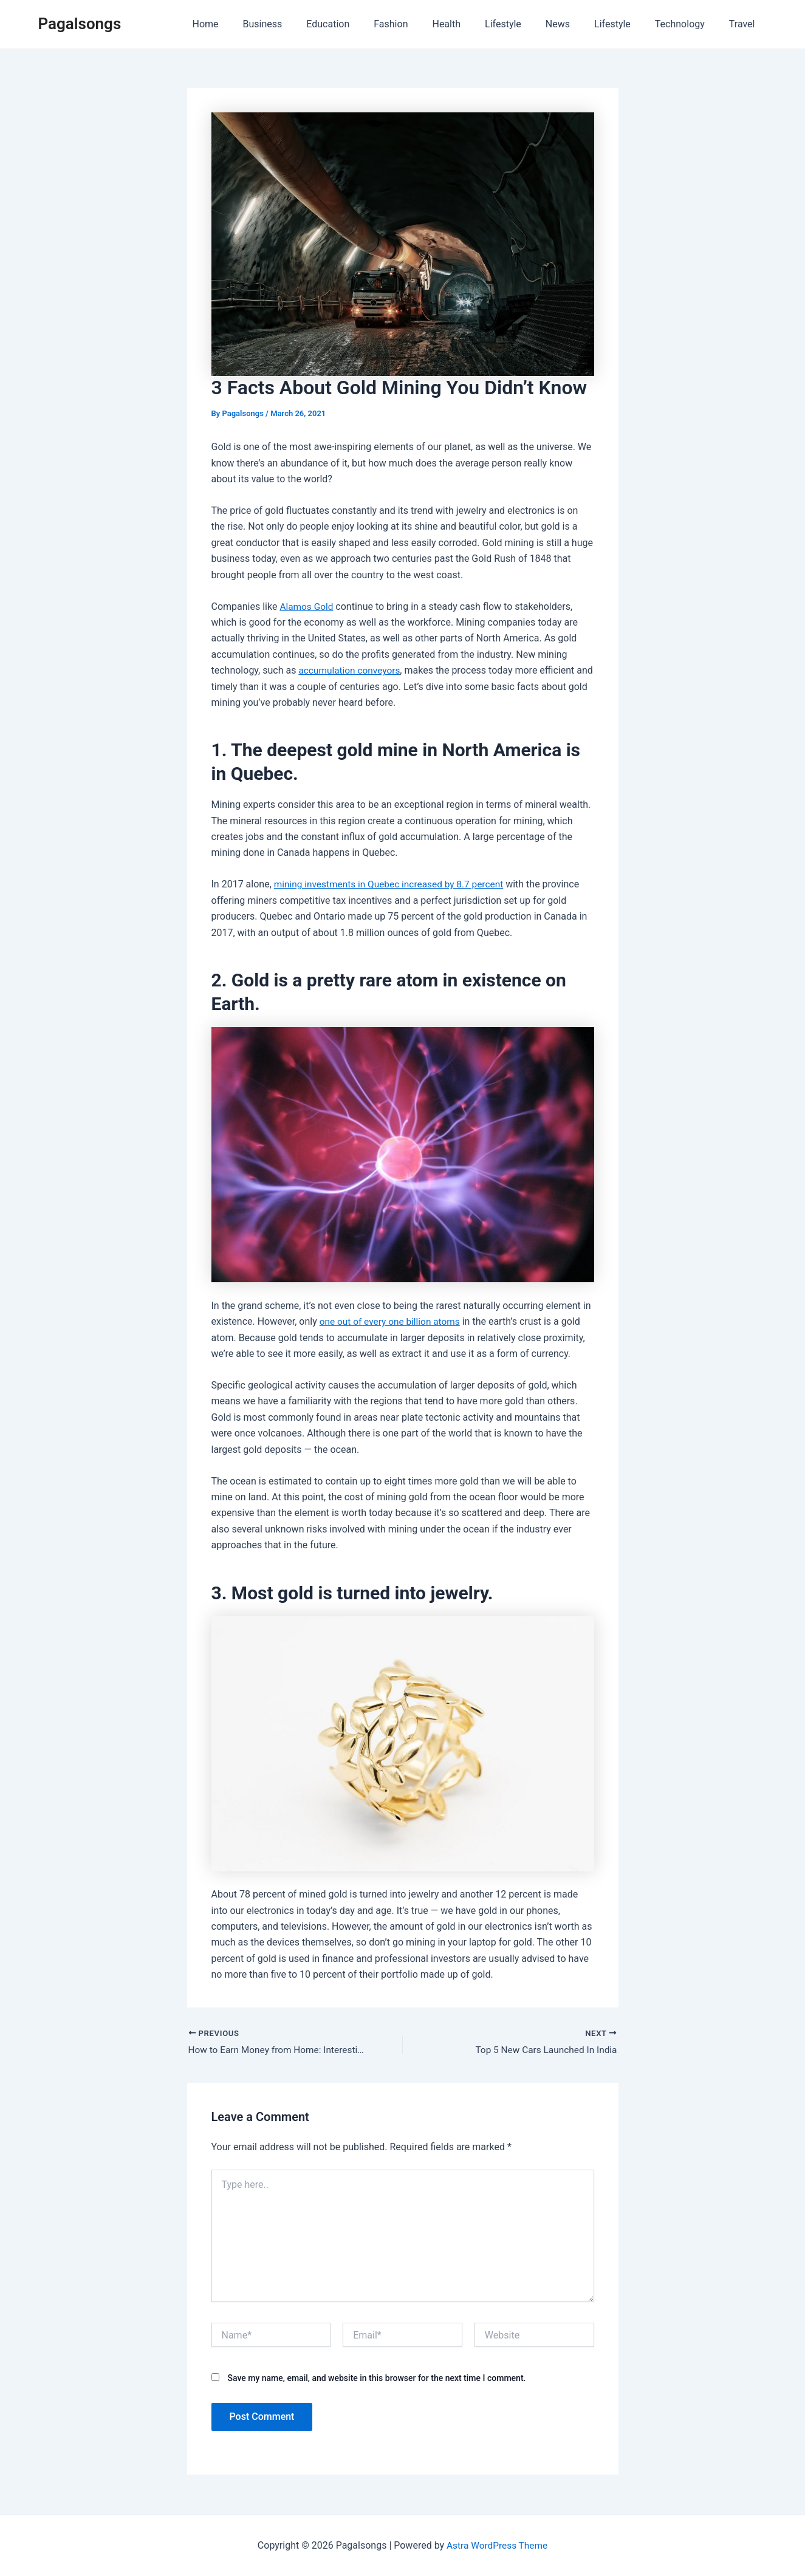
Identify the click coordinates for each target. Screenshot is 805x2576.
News (575, 24)
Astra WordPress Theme (497, 2545)
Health (473, 24)
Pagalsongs (80, 24)
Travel (744, 24)
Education (364, 24)
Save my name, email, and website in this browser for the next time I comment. (376, 2378)
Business (304, 24)
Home (251, 24)
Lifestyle (525, 24)
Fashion (422, 24)
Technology (687, 24)
